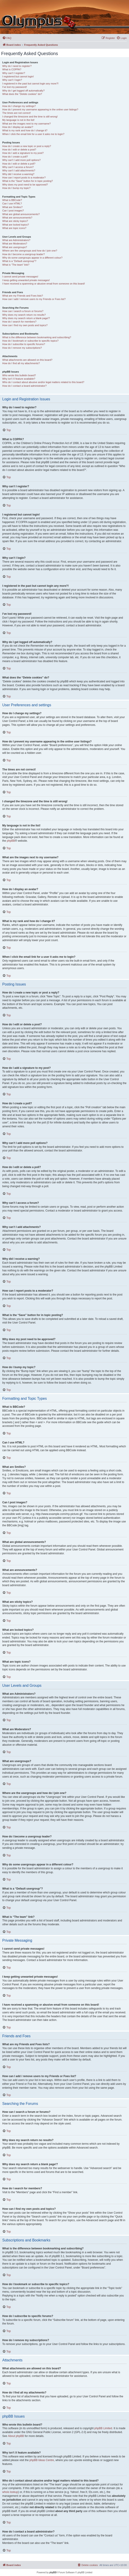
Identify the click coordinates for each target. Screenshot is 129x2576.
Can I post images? (13, 210)
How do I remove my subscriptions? (22, 347)
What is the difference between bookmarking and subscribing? (36, 337)
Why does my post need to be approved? (25, 184)
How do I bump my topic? (16, 188)
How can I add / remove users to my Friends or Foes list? (34, 299)
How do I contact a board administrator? (24, 385)
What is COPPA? (11, 69)
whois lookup (10, 2492)
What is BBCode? (12, 200)
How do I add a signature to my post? (23, 153)
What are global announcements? (21, 214)
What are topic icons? (14, 228)
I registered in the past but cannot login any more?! (30, 83)
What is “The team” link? (15, 264)
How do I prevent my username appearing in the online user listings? (40, 109)
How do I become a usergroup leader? (23, 254)
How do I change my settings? (19, 106)
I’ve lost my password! (14, 87)
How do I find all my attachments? (21, 363)
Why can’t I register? (13, 73)
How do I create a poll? (15, 156)
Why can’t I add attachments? (18, 170)
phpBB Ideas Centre (41, 2460)
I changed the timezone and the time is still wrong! (30, 116)
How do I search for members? (19, 321)
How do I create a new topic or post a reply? (26, 146)
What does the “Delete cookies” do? (22, 94)
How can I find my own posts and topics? (24, 325)
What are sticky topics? (15, 221)
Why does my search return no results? (24, 314)
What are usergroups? (14, 247)
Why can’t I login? (12, 80)
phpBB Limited (103, 2428)
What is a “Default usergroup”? (19, 261)
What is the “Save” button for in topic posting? (27, 181)
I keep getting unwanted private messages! (26, 280)
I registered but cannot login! (18, 76)
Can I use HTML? (12, 203)
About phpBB (16, 2436)
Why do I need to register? (17, 66)
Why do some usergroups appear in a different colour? (32, 257)
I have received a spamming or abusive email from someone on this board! (43, 283)
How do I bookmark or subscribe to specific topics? (30, 340)
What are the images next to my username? (26, 123)
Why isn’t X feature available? (18, 378)
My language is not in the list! (18, 120)
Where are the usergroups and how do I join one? (29, 250)
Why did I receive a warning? (18, 174)
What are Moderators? (14, 243)
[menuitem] (6, 38)
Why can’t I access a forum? (18, 167)
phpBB (11, 840)
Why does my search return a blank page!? (26, 318)
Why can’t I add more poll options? (21, 160)
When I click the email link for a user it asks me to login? (33, 134)
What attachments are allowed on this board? (27, 359)
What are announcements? (17, 217)
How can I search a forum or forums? (22, 311)
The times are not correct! (16, 113)
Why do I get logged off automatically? (23, 90)
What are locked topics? (15, 224)
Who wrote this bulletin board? (19, 375)
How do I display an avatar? (17, 127)
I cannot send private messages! (20, 276)
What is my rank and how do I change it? (24, 130)
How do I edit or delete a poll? (18, 163)
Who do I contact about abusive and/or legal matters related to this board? (43, 382)
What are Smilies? (12, 207)
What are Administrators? (16, 240)
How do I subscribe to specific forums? (23, 344)
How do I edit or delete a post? (19, 149)
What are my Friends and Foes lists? (22, 295)
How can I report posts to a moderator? (24, 177)
